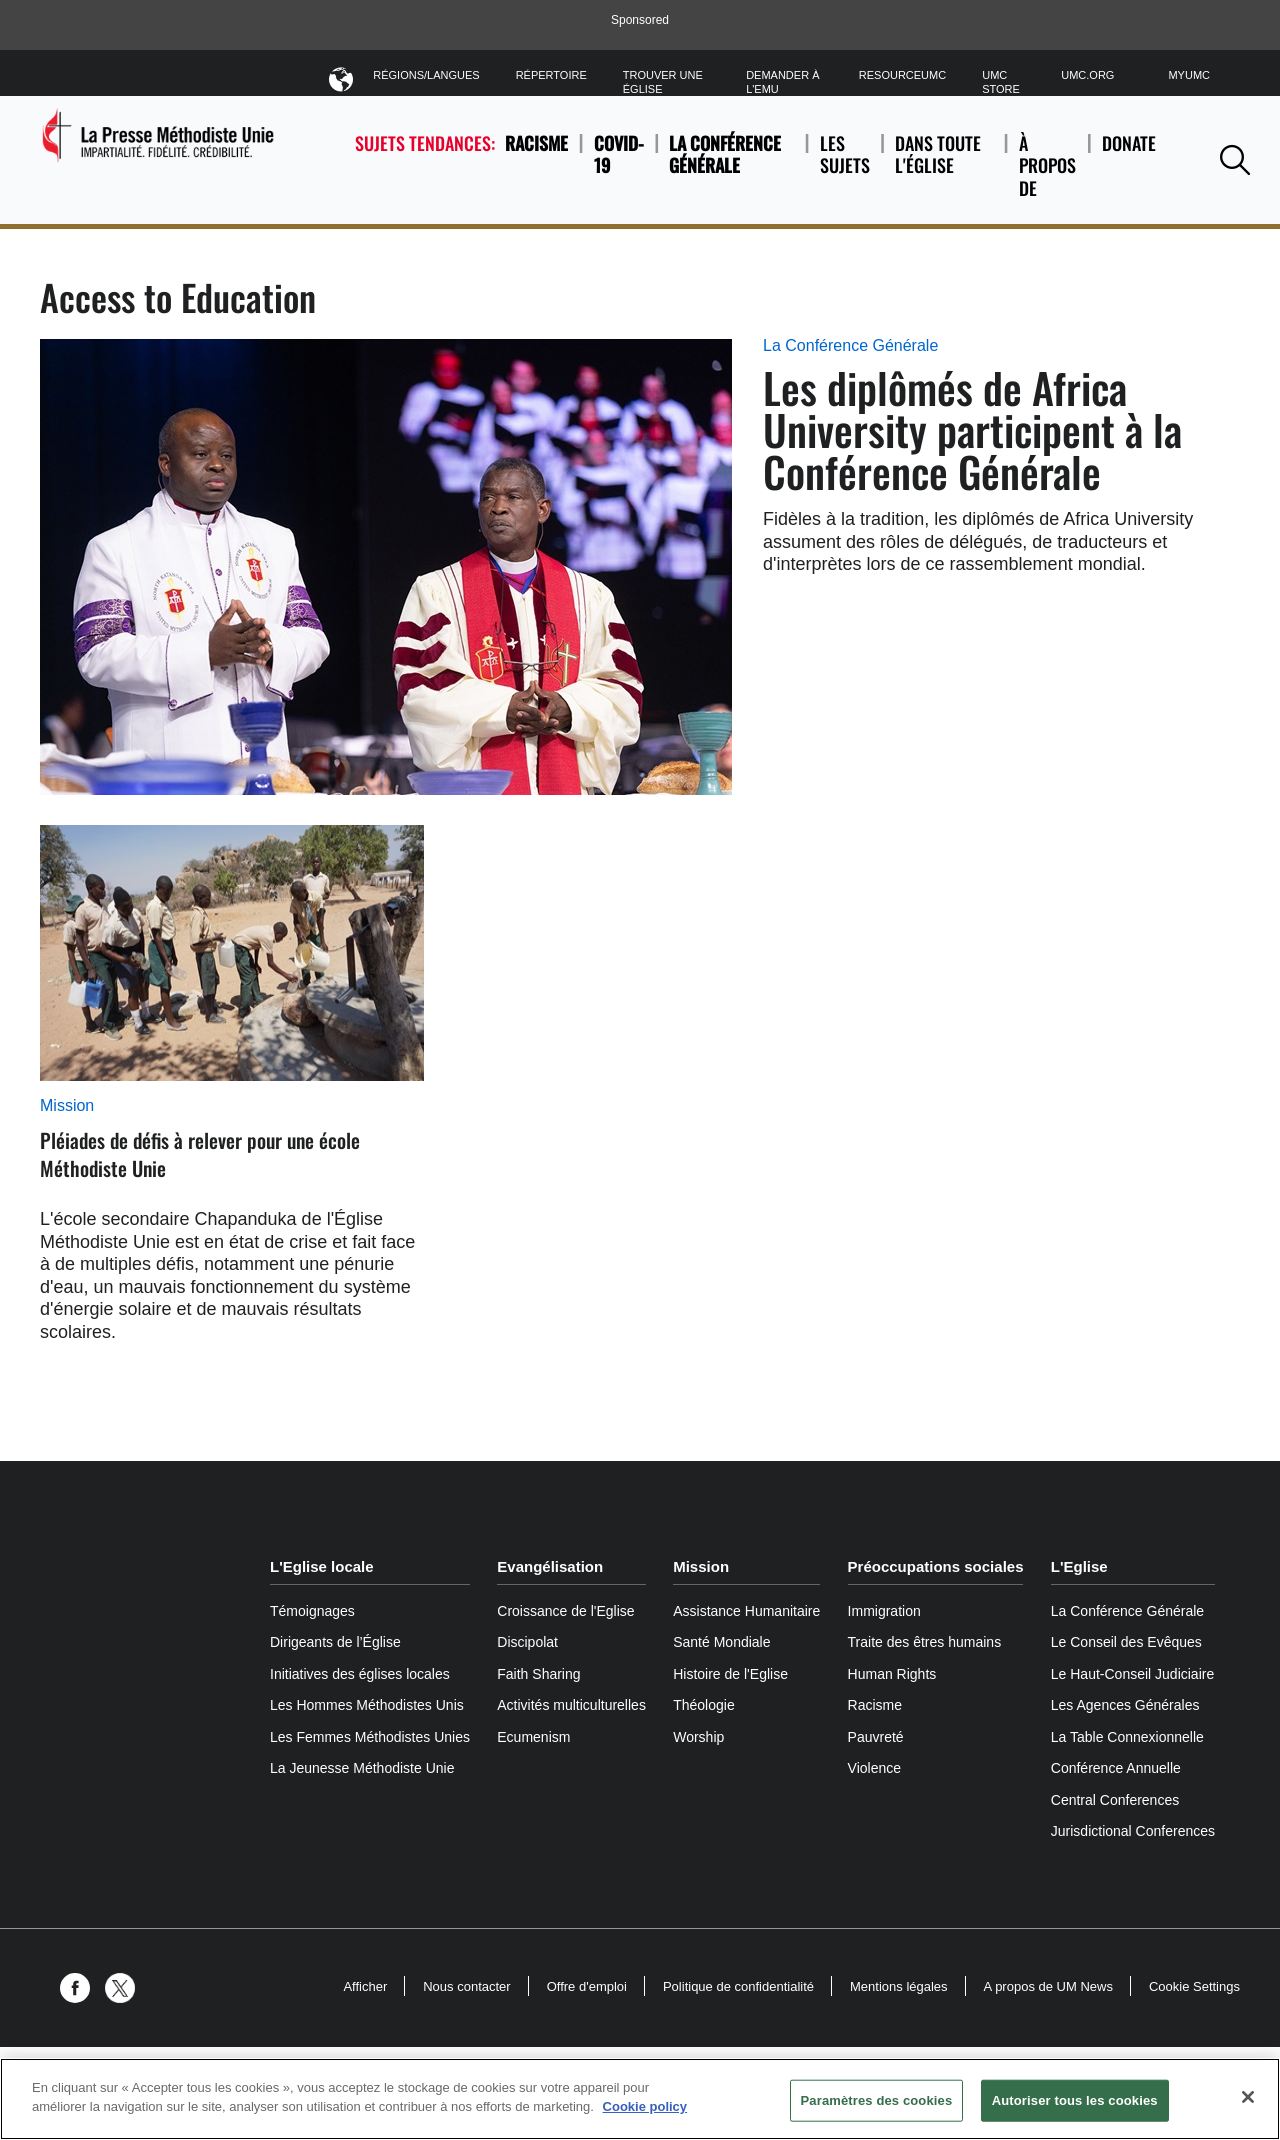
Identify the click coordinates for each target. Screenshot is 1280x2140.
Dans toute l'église (944, 166)
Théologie (704, 1705)
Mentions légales (899, 1986)
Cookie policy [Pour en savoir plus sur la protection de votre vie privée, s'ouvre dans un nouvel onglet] (645, 2106)
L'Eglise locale (322, 1566)
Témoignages (312, 1611)
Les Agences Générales (1125, 1705)
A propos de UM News (1048, 1986)
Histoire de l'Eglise (730, 1674)
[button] (1235, 159)
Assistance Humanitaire (746, 1611)
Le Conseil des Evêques (1126, 1642)
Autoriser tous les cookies (1075, 2100)
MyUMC (1189, 75)
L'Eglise (1079, 1566)
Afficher (365, 1986)
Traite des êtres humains (925, 1642)
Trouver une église (663, 82)
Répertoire (551, 75)
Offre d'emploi (587, 1986)
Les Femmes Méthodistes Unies (370, 1737)
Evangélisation (550, 1566)
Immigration (884, 1611)
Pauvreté (876, 1737)
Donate (1129, 166)
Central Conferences (1115, 1800)
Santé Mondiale (721, 1642)
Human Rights (892, 1674)
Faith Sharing (538, 1674)
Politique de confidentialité (738, 1986)
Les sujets (845, 166)
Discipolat (527, 1642)
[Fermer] (1248, 2097)
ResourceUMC (902, 75)
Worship (698, 1737)
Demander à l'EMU (782, 82)
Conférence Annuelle (1116, 1768)
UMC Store (1001, 82)
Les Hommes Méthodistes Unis (367, 1705)
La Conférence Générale (725, 154)
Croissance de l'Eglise (565, 1611)
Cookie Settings (1194, 1986)
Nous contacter (466, 1986)
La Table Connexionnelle (1127, 1737)
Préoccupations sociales (936, 1566)
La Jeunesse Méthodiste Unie (362, 1768)
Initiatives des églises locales (360, 1674)
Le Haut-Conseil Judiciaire (1132, 1674)
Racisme (536, 143)
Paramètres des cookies (877, 2100)
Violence (874, 1768)
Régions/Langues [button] (426, 78)
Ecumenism (533, 1737)
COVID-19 (619, 154)
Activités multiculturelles (571, 1705)
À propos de (1048, 166)
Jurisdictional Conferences (1133, 1831)
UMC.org (1087, 75)
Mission (67, 1105)
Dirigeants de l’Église (335, 1642)
